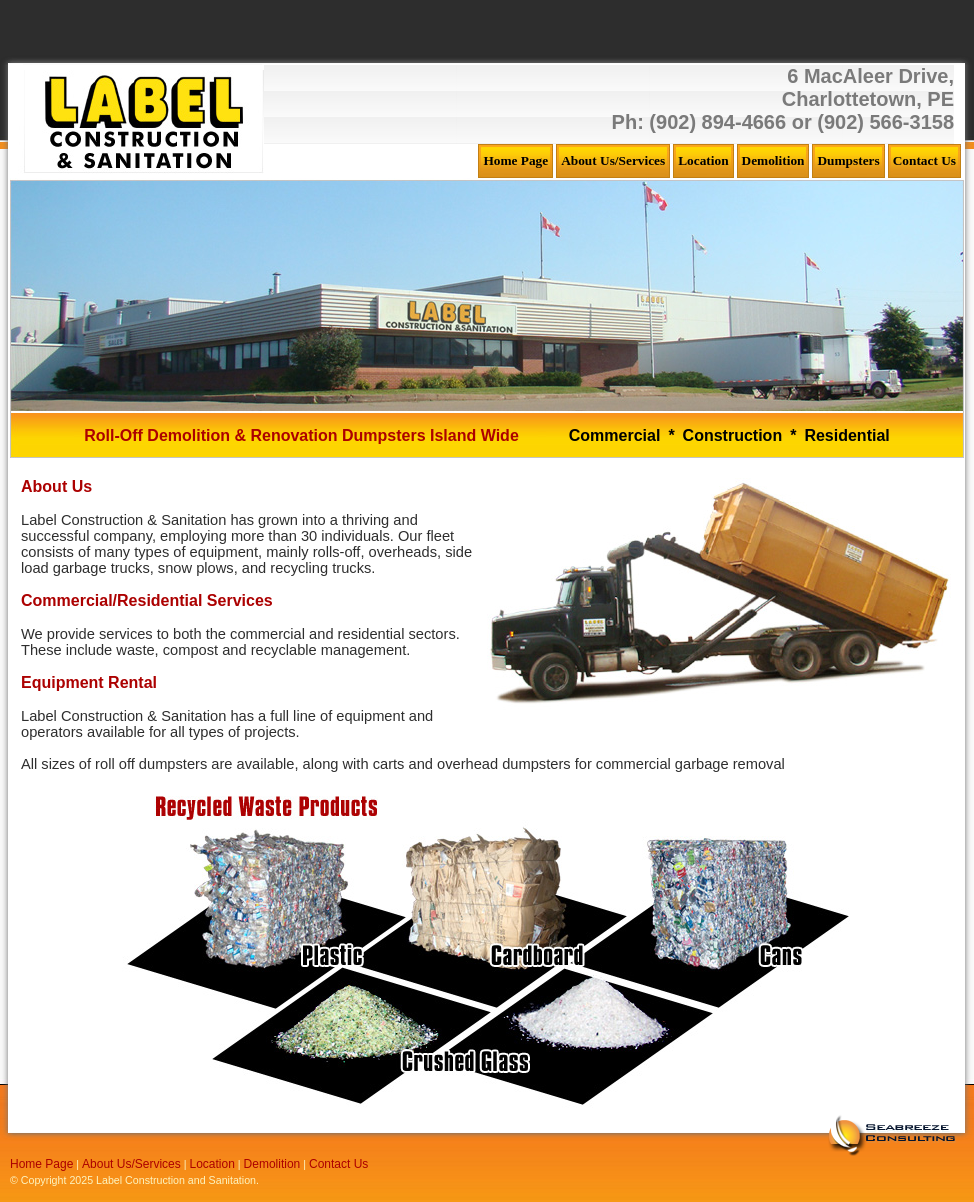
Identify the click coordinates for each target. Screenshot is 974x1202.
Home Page (41, 1164)
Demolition (272, 1164)
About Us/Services (131, 1164)
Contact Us (338, 1164)
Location (212, 1164)
